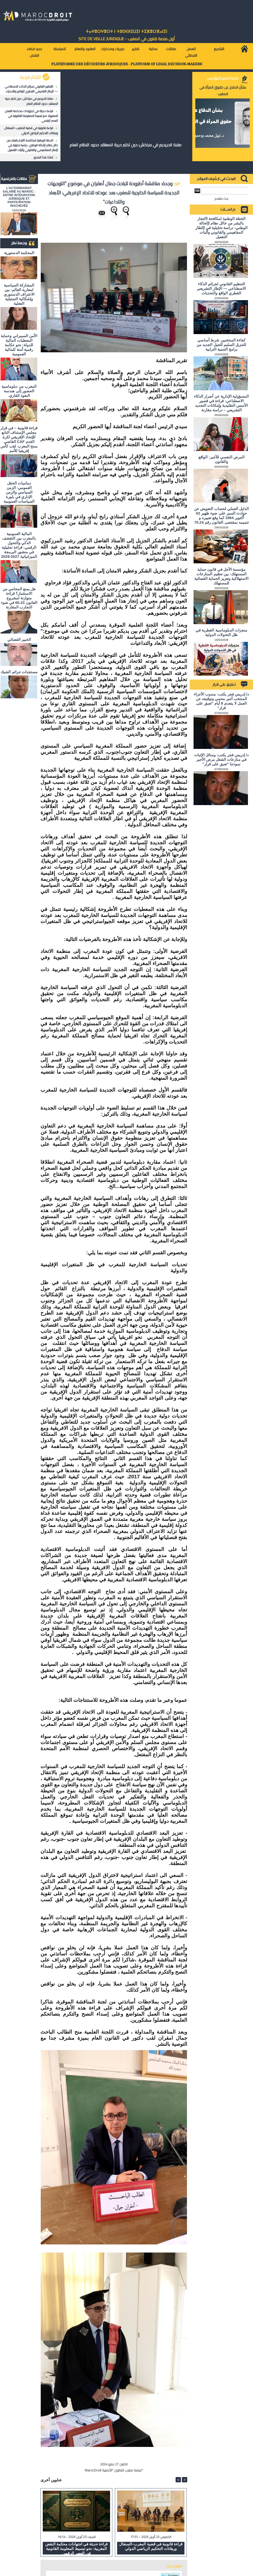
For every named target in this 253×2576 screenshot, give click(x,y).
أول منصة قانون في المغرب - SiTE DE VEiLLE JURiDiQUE (126, 39)
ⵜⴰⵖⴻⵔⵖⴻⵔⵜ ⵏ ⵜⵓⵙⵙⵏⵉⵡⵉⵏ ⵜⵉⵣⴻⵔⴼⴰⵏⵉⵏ (126, 31)
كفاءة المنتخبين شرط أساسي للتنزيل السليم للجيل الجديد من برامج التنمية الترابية (221, 344)
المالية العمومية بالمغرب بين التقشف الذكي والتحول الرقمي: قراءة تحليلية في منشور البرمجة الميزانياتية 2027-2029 (19, 545)
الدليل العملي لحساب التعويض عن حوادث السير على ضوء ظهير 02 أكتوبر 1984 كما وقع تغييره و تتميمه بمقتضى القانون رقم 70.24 (221, 515)
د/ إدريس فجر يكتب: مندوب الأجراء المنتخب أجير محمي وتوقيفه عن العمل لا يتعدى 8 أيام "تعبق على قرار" (221, 701)
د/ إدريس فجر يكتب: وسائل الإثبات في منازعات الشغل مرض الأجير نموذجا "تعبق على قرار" (221, 759)
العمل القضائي (191, 52)
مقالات (171, 49)
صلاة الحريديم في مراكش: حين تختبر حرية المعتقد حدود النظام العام (31, 101)
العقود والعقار (84, 49)
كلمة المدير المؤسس (222, 78)
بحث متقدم (221, 198)
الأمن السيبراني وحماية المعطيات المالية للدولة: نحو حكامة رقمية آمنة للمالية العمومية (19, 345)
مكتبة (153, 49)
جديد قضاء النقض (34, 52)
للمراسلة (59, 49)
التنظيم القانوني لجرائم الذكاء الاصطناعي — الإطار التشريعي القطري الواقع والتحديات (31, 89)
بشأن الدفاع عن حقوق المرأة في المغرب (222, 90)
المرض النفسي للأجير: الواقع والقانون (221, 459)
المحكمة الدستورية (19, 253)
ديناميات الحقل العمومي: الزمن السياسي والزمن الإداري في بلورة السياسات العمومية (19, 492)
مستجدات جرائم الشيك (19, 672)
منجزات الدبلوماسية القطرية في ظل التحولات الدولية (221, 632)
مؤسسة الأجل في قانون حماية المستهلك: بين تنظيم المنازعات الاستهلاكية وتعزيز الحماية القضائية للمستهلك (221, 576)
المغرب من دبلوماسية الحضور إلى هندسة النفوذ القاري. (19, 391)
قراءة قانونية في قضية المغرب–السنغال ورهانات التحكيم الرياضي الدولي (31, 130)
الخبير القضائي (19, 639)
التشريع (219, 49)
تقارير (135, 49)
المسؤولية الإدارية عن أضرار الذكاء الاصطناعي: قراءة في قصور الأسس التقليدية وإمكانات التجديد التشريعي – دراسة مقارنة (221, 403)
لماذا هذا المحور (43, 157)
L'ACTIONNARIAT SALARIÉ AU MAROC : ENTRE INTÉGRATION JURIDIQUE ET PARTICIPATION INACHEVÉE (19, 197)
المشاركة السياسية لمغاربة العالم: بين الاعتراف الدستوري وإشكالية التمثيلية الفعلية (19, 294)
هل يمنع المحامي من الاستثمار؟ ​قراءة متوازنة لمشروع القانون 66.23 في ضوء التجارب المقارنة (19, 598)
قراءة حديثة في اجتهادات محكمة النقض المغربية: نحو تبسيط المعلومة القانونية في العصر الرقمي (31, 116)
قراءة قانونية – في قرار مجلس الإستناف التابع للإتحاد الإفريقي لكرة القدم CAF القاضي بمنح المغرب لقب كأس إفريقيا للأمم (19, 439)
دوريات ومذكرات (112, 49)
